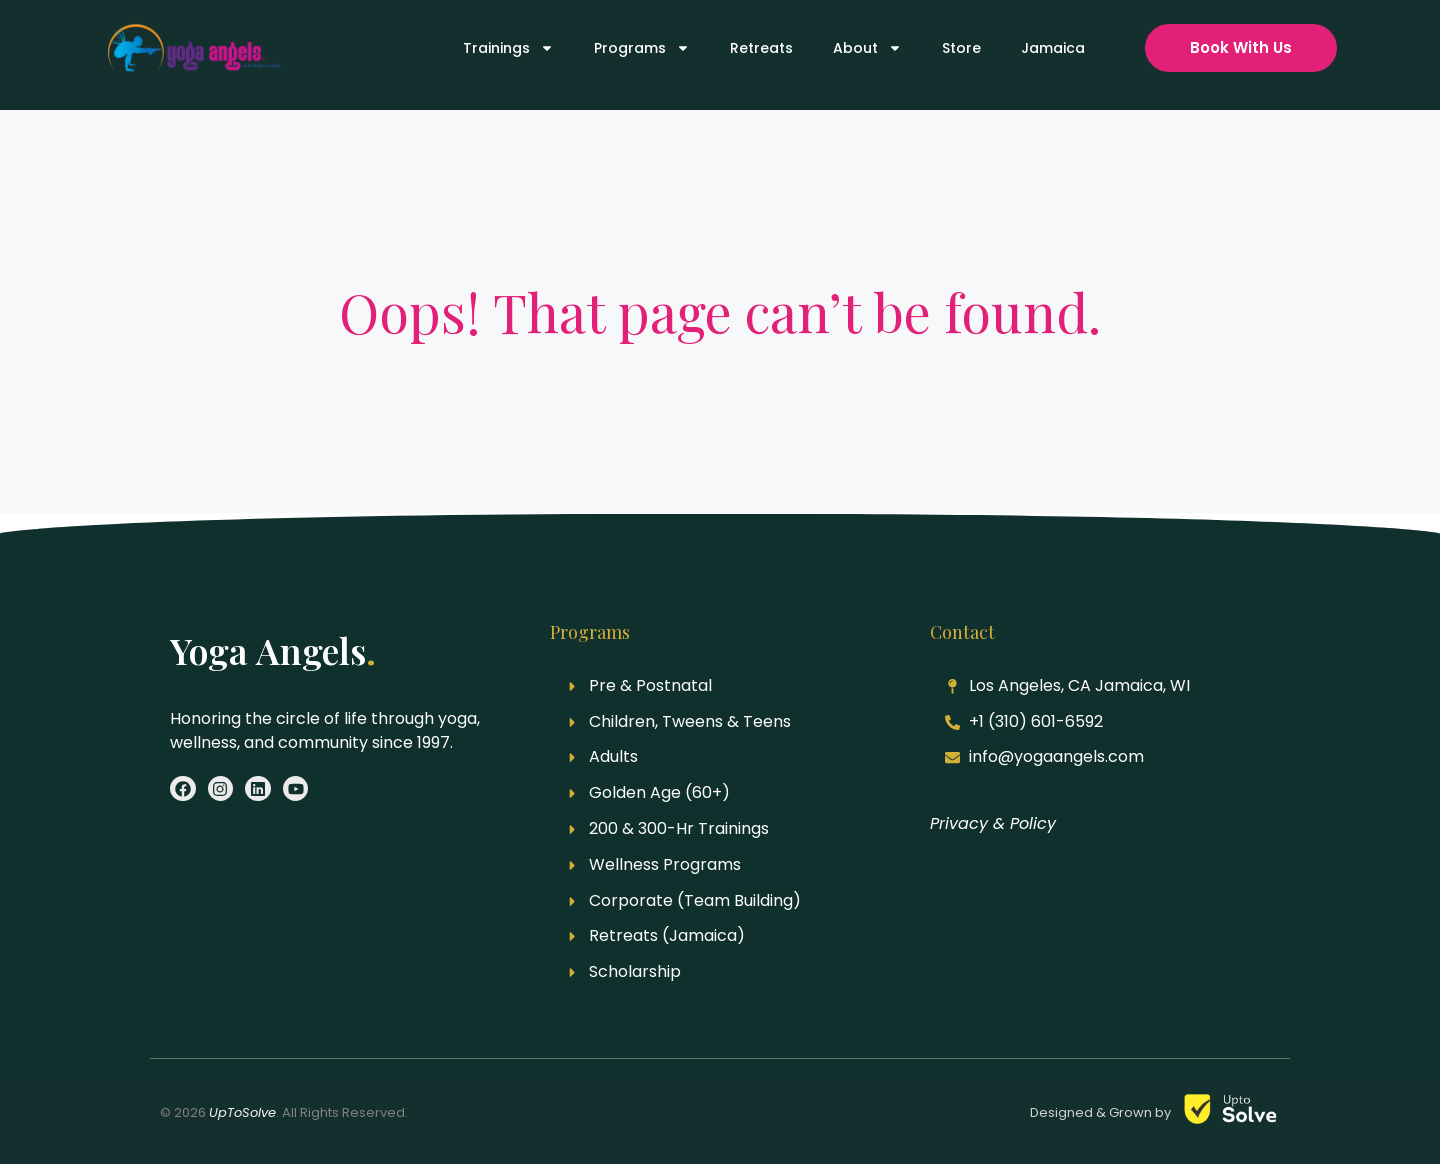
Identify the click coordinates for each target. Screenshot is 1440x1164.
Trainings (508, 48)
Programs (642, 48)
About (867, 48)
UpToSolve (242, 1112)
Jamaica (1053, 48)
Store (961, 48)
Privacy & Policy (993, 823)
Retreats (761, 48)
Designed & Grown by (1102, 1112)
